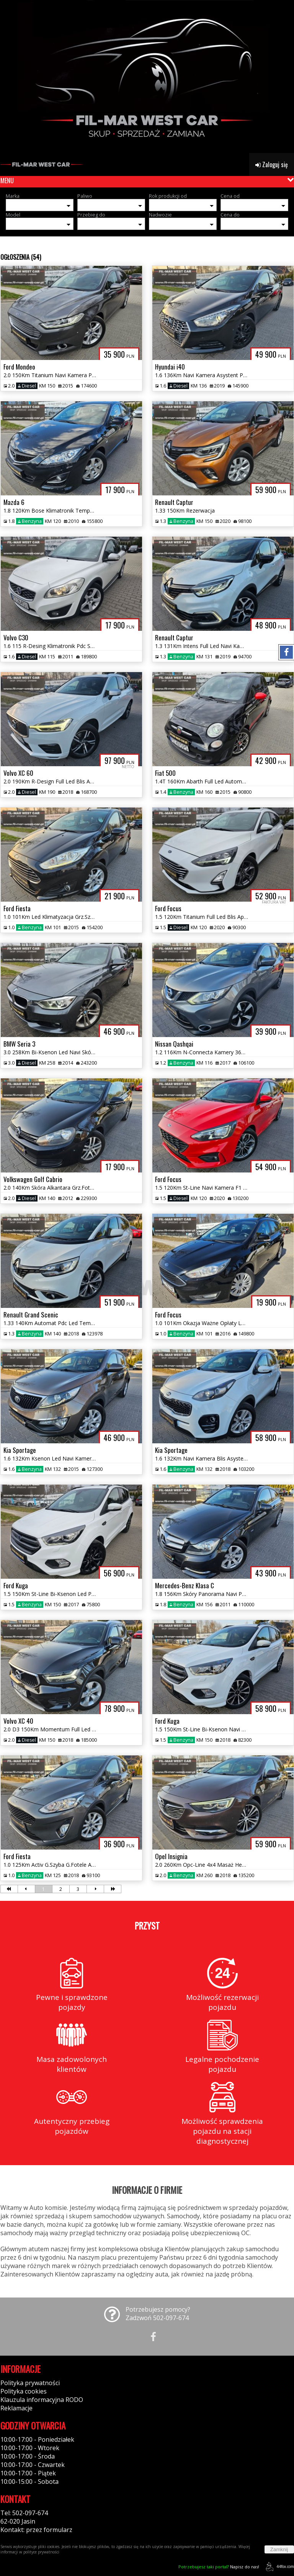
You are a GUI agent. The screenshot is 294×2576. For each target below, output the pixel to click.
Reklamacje (16, 2408)
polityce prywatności (41, 2552)
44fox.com (278, 2566)
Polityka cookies (23, 2391)
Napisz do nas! (218, 2566)
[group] (147, 76)
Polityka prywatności (30, 2383)
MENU (7, 180)
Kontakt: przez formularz (36, 2530)
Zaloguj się (271, 164)
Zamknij (279, 2549)
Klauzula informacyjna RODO (41, 2399)
